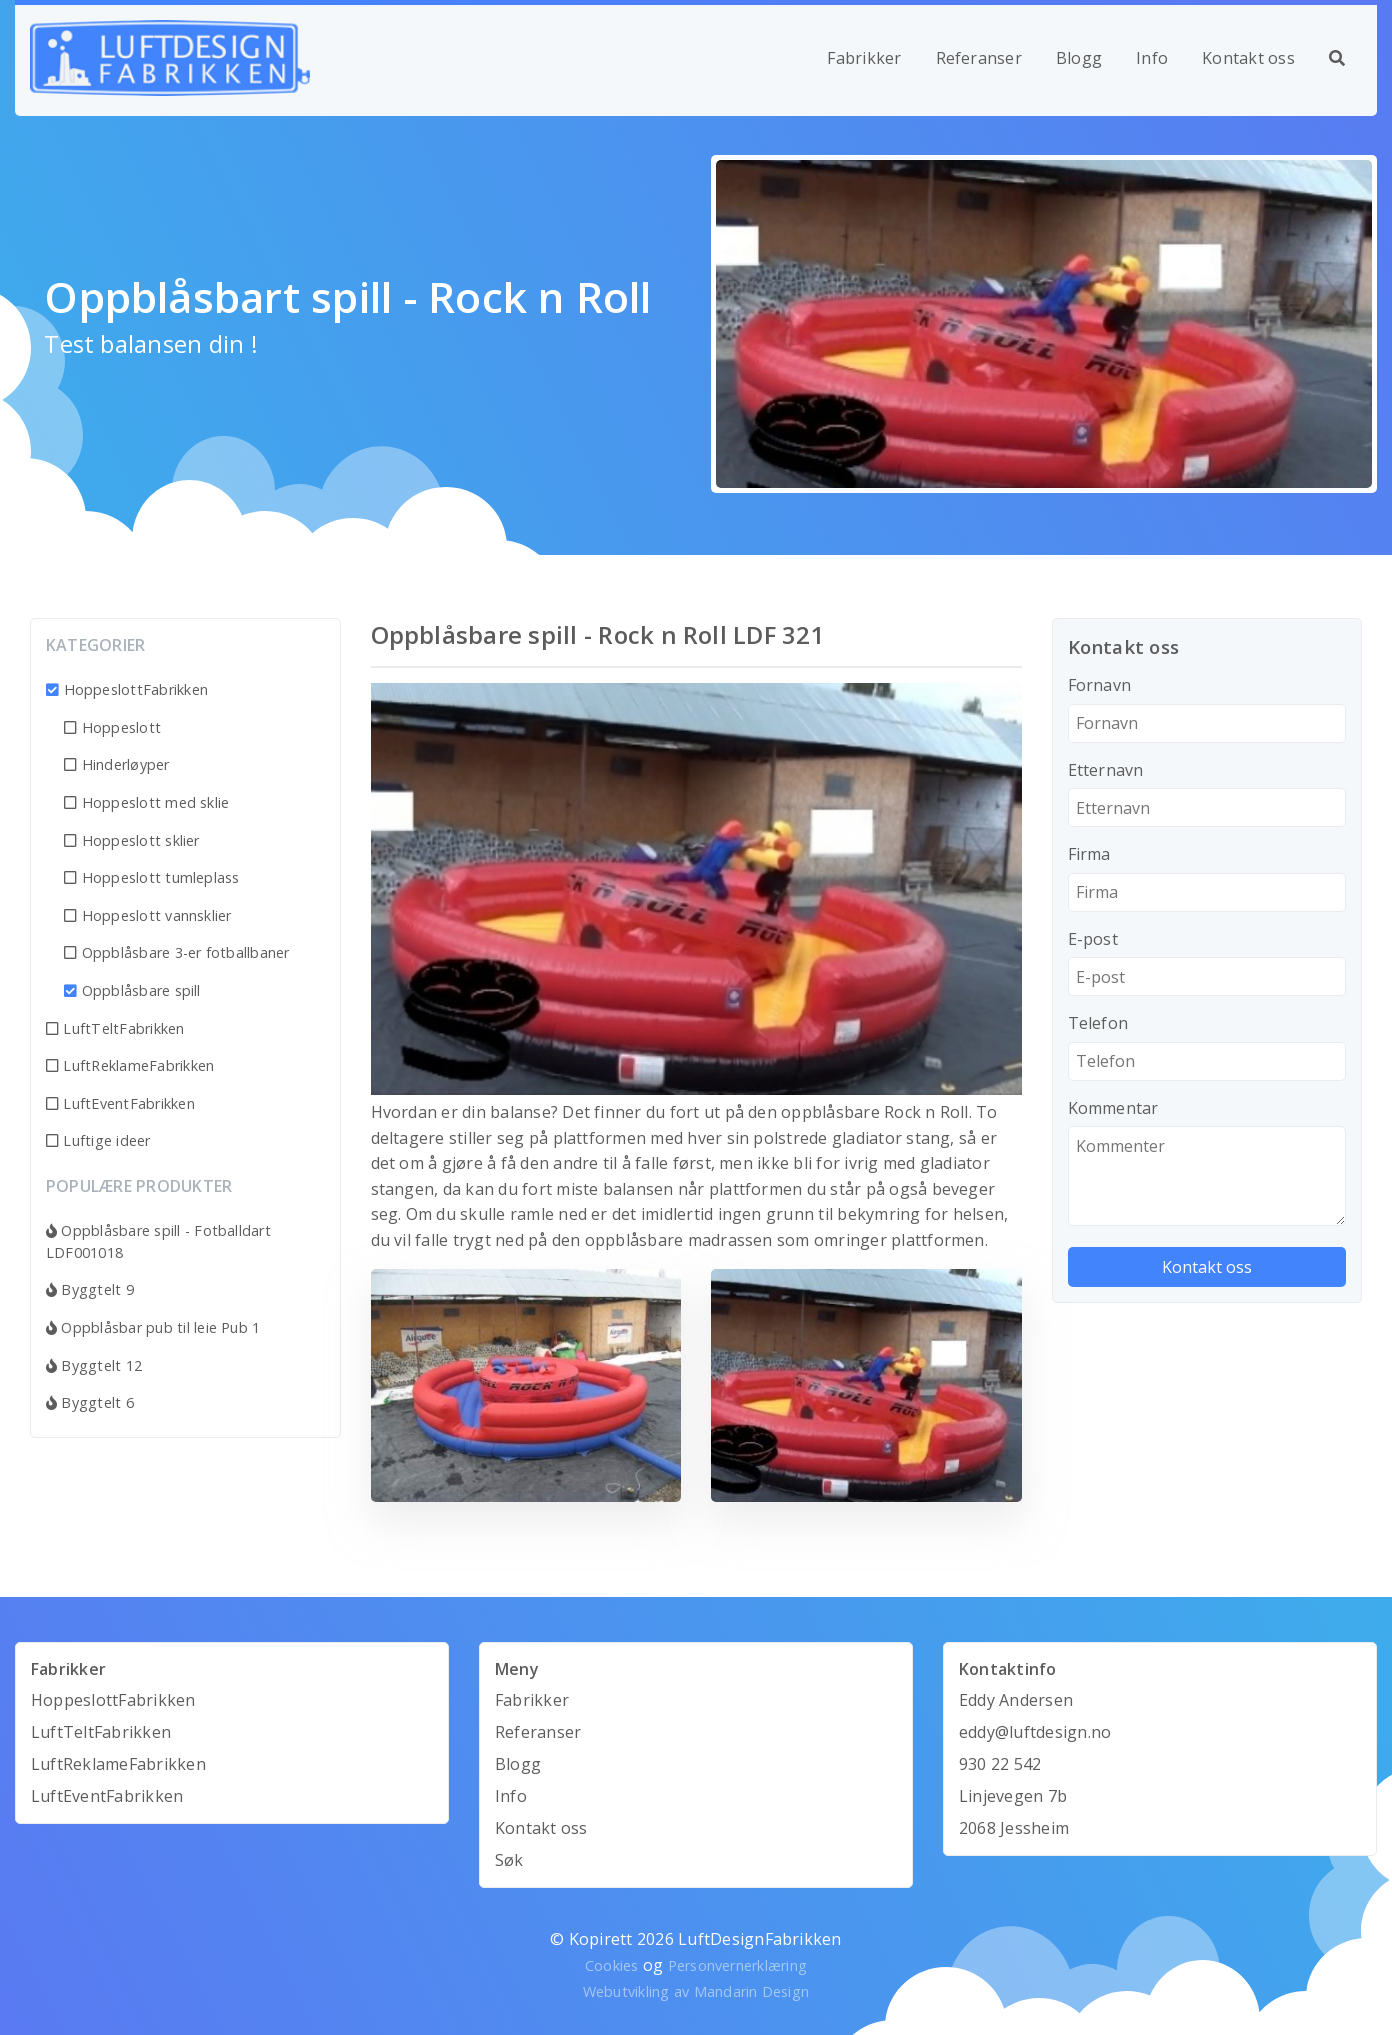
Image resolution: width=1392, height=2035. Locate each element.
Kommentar (1113, 1108)
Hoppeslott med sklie (146, 802)
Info (1152, 58)
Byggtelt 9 (90, 1289)
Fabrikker (864, 58)
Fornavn (1100, 685)
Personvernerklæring (738, 1965)
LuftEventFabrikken (120, 1103)
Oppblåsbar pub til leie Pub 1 (153, 1327)
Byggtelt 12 (94, 1365)
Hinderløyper (116, 764)
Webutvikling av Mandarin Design (696, 1991)
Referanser (979, 58)
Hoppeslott (112, 727)
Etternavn (1106, 770)
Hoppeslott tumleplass (152, 877)
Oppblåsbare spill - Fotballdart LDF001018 (158, 1241)
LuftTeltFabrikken (115, 1028)
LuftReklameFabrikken (130, 1065)
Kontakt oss (1248, 58)
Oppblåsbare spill (132, 990)
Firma (1089, 854)
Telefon (1098, 1023)
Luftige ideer (98, 1140)
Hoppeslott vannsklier (148, 915)
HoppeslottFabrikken (127, 689)
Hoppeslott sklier (132, 840)
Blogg (1079, 58)
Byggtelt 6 (90, 1402)
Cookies (612, 1965)
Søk (509, 1860)
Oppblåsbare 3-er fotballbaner (176, 952)
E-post (1093, 939)
